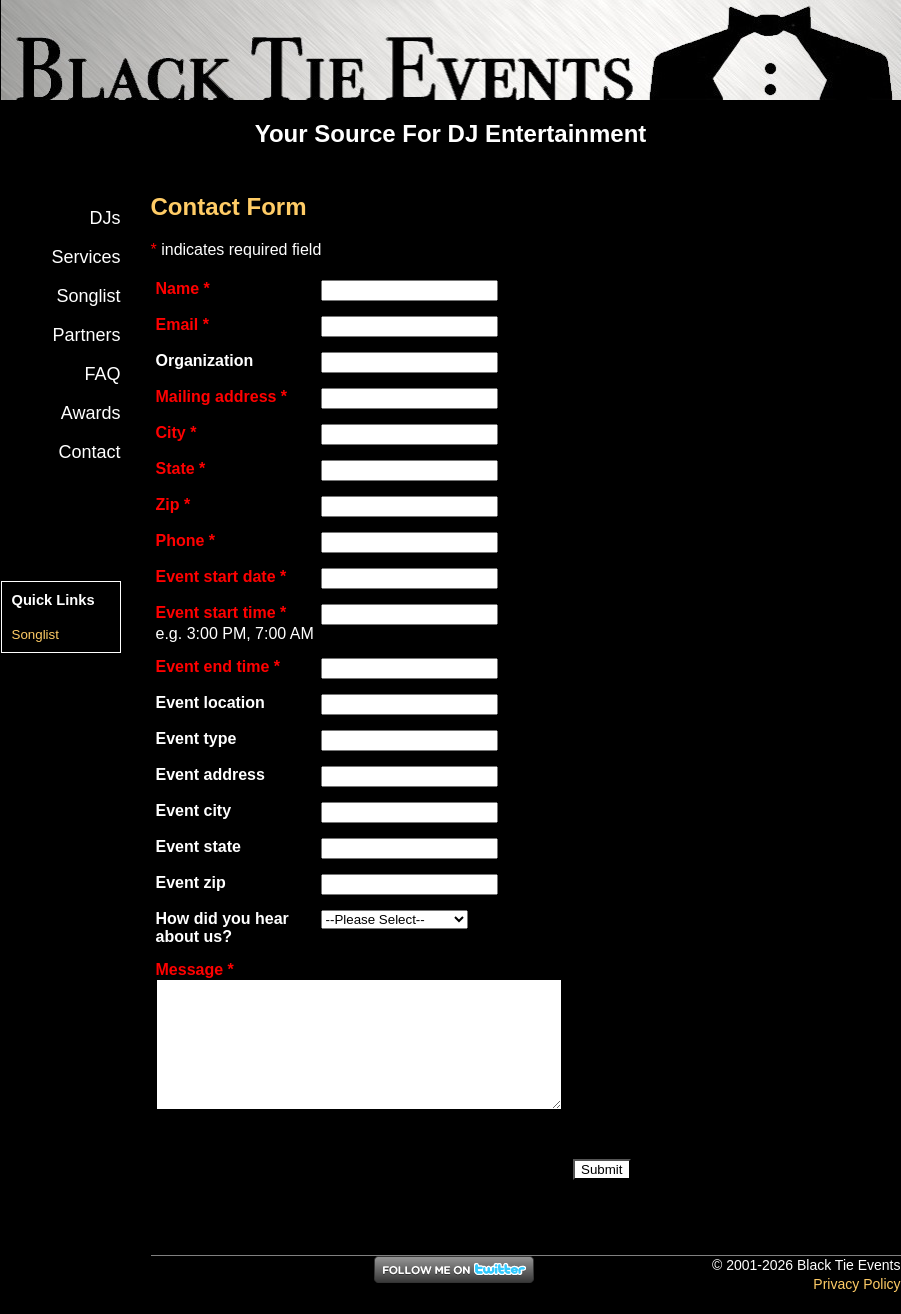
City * (176, 432)
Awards (91, 413)
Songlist (88, 296)
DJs (105, 218)
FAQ (102, 374)
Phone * (186, 540)
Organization (205, 360)
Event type (196, 738)
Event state (198, 846)
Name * (183, 288)
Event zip (191, 882)
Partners (86, 335)
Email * (182, 324)
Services (85, 257)
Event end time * (218, 666)
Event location (210, 702)
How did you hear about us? (222, 927)
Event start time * (221, 612)
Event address (210, 774)
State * (181, 468)
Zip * (173, 504)
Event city (194, 810)
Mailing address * (222, 396)
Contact (89, 452)
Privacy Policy (856, 1284)
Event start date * (221, 576)
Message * (195, 969)
